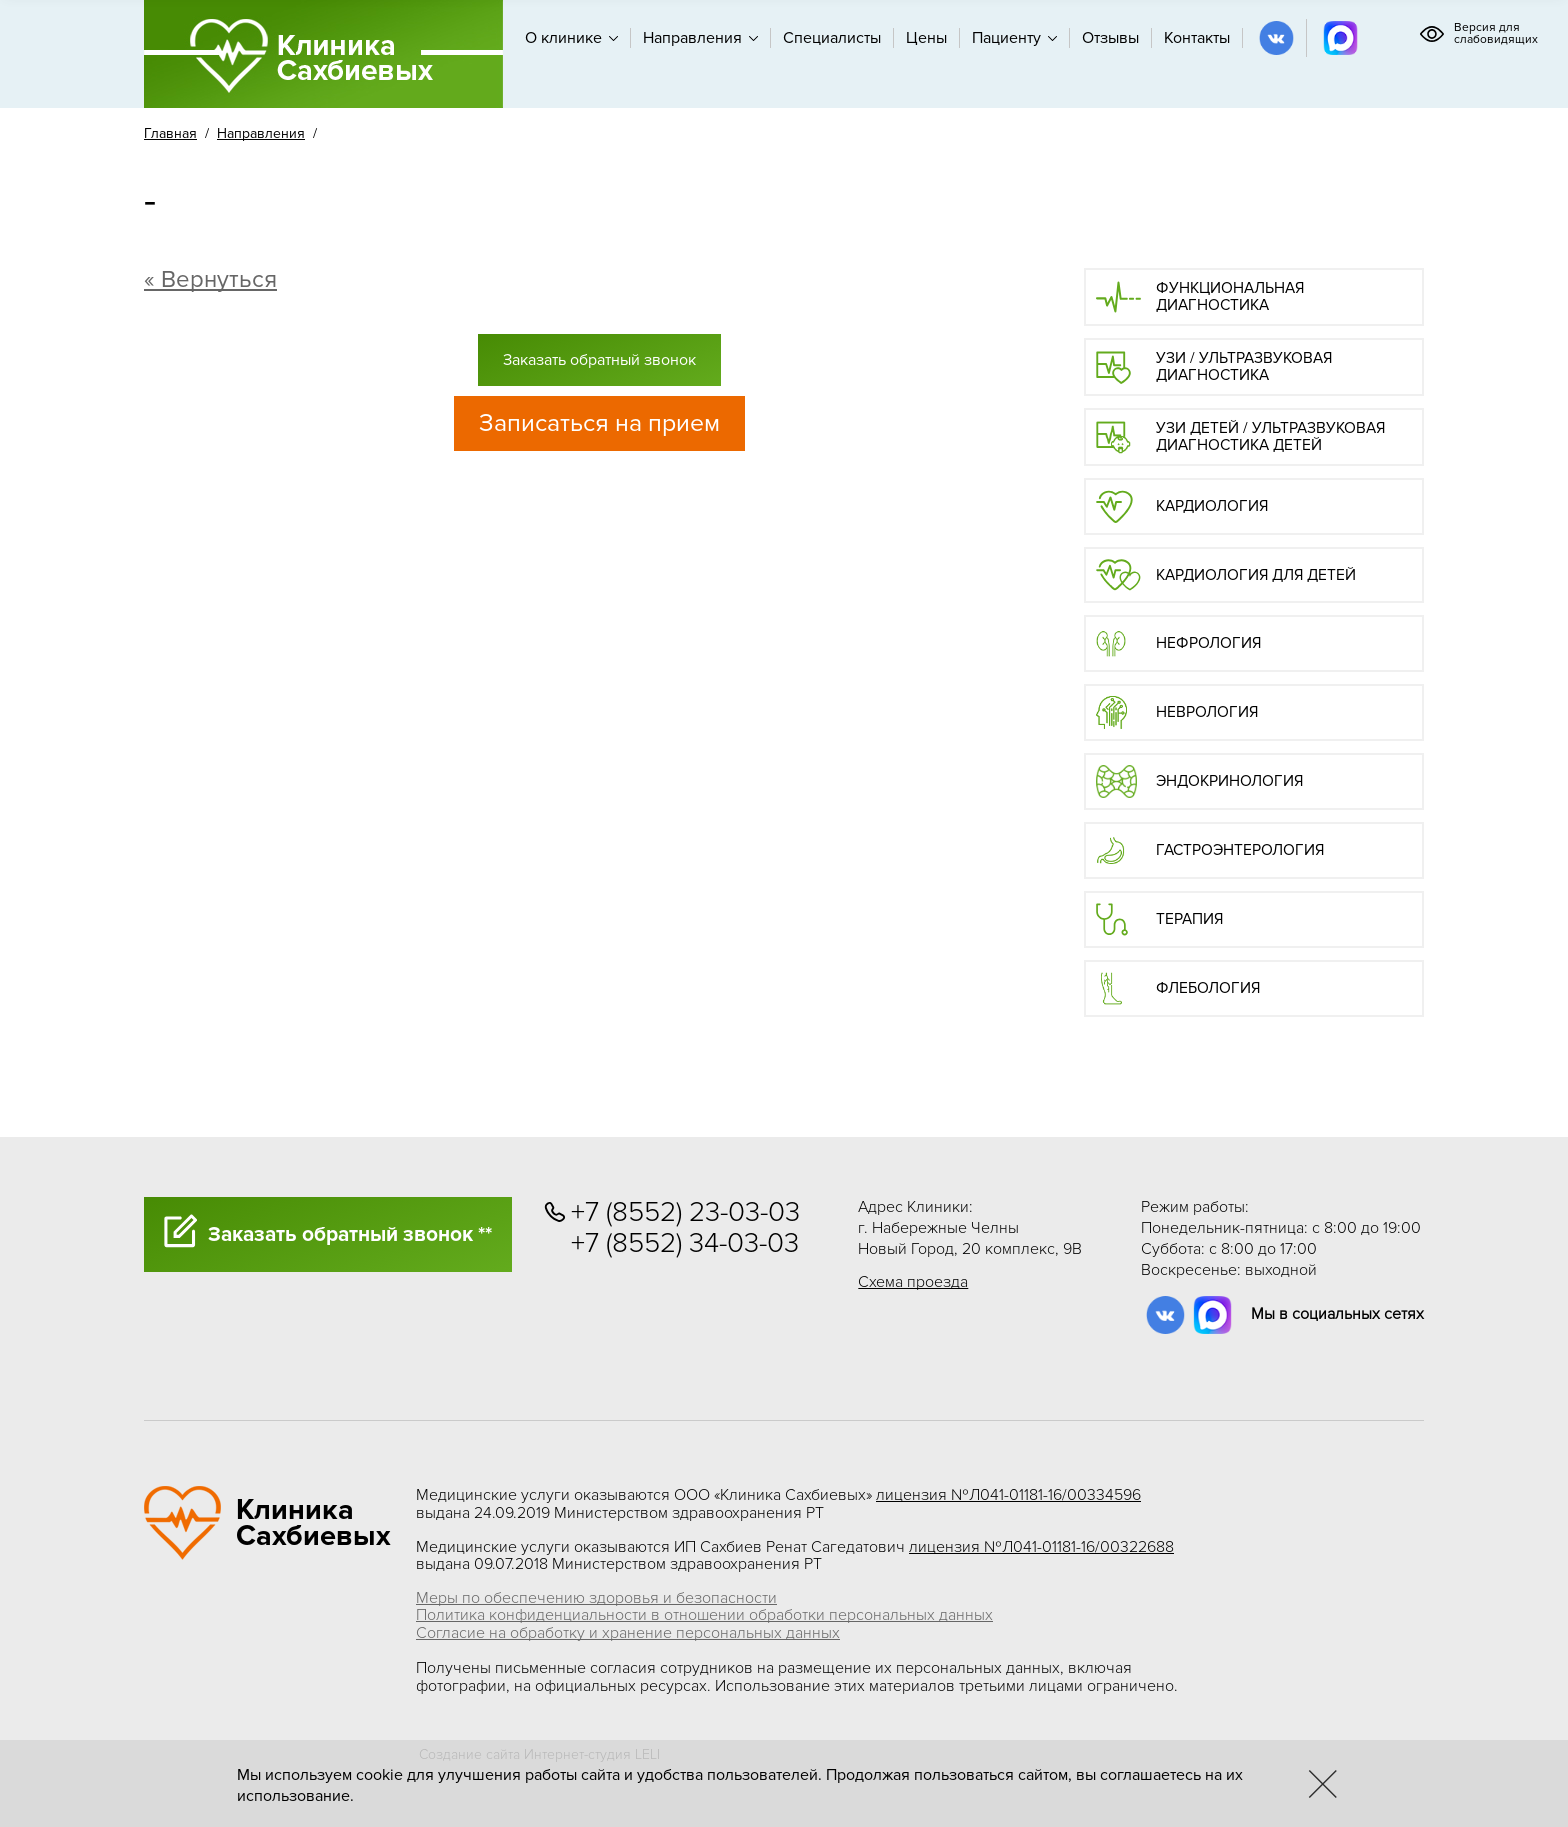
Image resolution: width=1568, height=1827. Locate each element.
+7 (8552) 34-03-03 (685, 1243)
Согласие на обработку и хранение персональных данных (628, 1633)
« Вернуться (210, 279)
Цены (926, 38)
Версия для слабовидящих (1478, 34)
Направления (700, 38)
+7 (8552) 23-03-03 (685, 1212)
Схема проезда (913, 1282)
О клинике (571, 38)
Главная (170, 133)
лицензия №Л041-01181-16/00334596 (1008, 1495)
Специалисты (832, 38)
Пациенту (1014, 38)
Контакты (1197, 38)
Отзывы (1110, 38)
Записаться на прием (599, 423)
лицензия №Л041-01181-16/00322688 (1041, 1547)
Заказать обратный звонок (599, 360)
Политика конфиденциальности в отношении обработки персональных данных (704, 1615)
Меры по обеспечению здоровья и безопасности (596, 1598)
